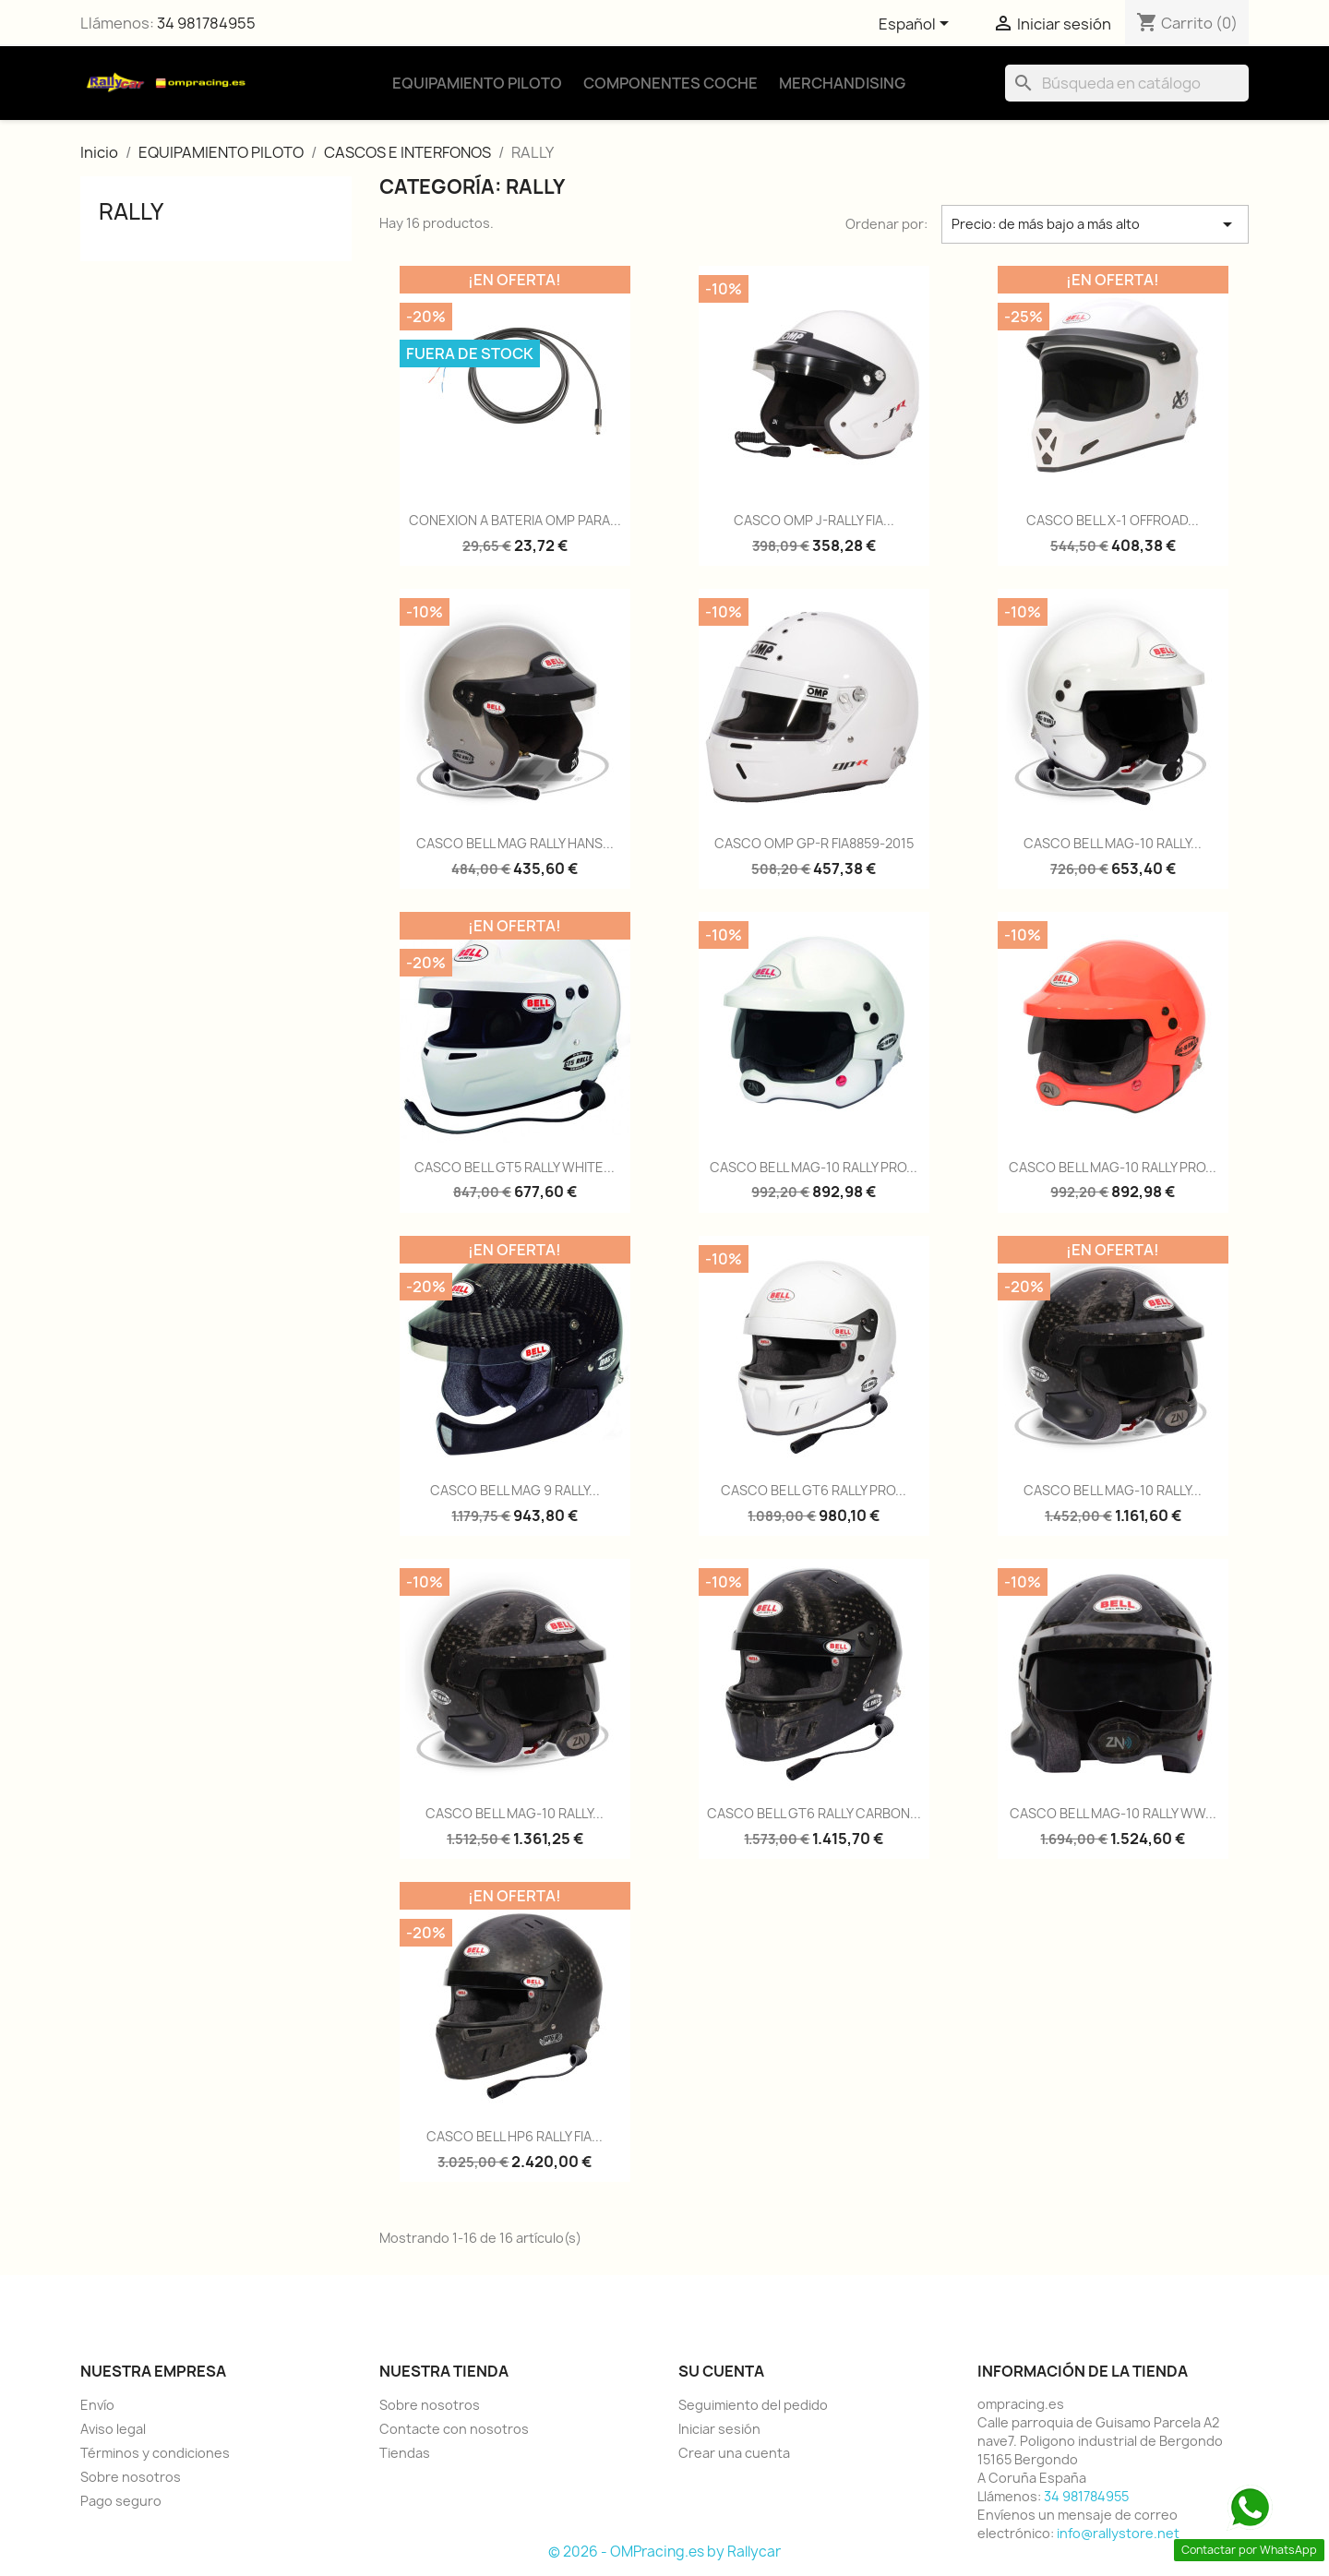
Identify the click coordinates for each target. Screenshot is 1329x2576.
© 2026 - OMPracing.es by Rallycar (664, 2551)
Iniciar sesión (719, 2429)
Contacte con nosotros (454, 2429)
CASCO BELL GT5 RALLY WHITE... (514, 1167)
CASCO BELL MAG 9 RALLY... (515, 1490)
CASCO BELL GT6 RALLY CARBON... (814, 1813)
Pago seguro (121, 2501)
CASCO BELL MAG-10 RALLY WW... (1113, 1813)
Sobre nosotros (130, 2477)
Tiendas (404, 2453)
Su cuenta (721, 2371)
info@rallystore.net (1118, 2533)
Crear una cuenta (734, 2453)
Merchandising (842, 83)
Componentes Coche (670, 83)
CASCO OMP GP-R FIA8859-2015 (814, 843)
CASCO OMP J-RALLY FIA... (814, 520)
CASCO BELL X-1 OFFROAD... (1112, 520)
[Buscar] (1127, 83)
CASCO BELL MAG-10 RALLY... (1113, 843)
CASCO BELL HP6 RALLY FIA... (514, 2136)
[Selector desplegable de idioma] (917, 25)
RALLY (131, 211)
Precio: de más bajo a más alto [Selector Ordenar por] (1095, 224)
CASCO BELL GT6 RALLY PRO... (813, 1490)
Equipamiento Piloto (477, 83)
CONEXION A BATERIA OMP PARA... (515, 520)
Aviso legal (113, 2429)
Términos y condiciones (155, 2453)
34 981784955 (206, 23)
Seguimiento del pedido (753, 2405)
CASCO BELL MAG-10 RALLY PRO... (813, 1167)
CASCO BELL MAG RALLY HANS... (515, 843)
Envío (97, 2405)
